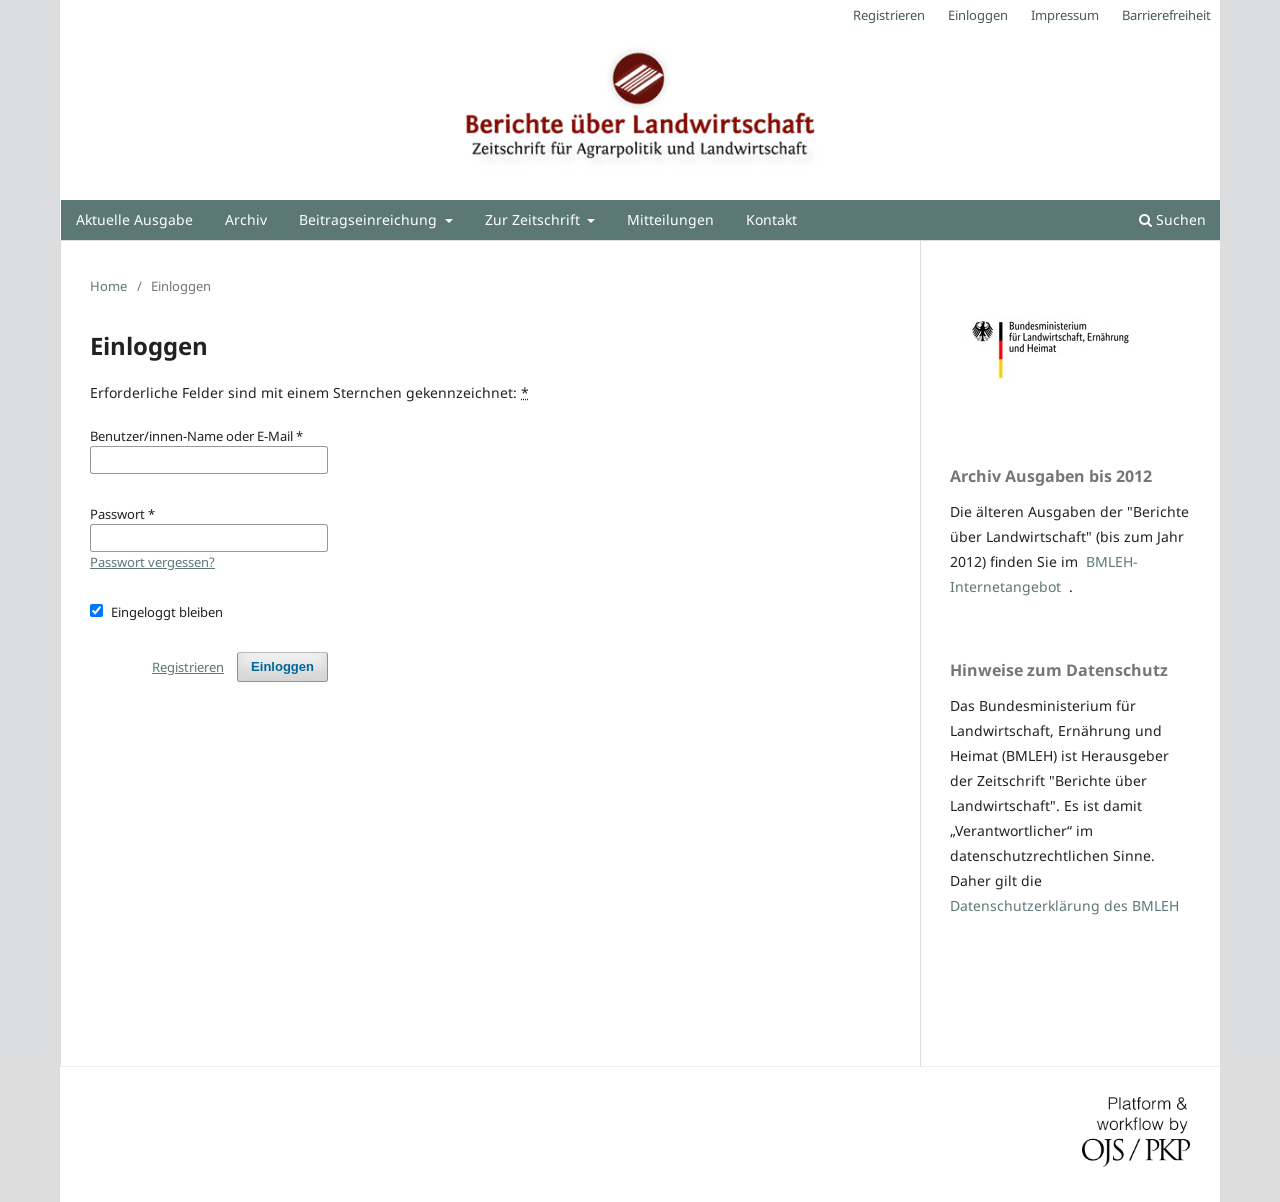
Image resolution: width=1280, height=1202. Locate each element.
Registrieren (889, 15)
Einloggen (978, 15)
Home (108, 286)
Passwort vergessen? (152, 562)
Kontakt (771, 219)
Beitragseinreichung (370, 219)
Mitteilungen (670, 219)
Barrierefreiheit (1166, 15)
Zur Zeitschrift (534, 219)
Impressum (1065, 15)
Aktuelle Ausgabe (134, 219)
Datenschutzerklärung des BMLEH (1064, 905)
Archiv (246, 219)
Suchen (1172, 219)
